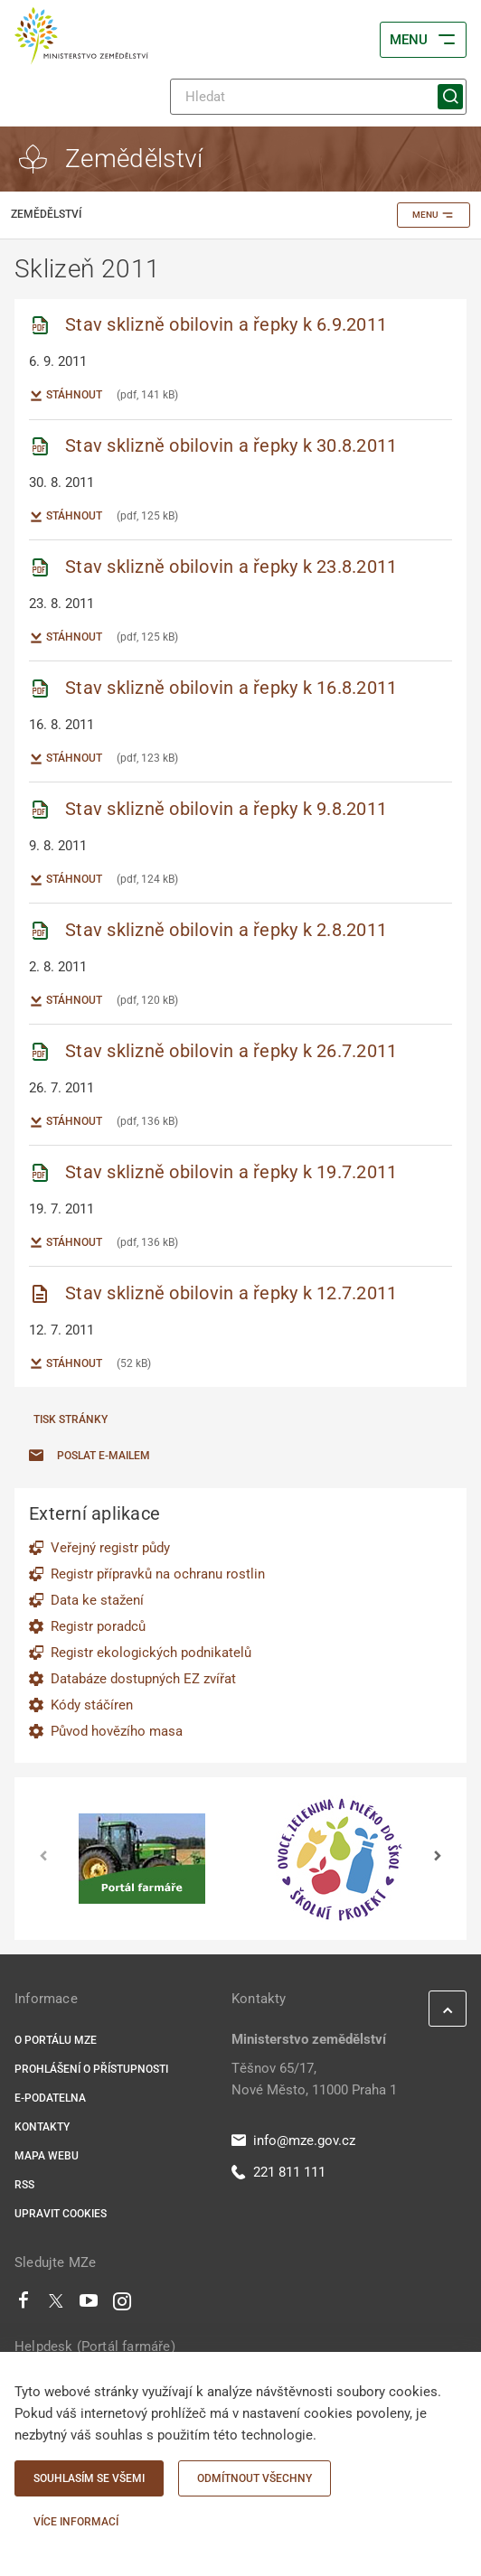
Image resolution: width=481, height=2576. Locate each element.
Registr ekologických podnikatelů (151, 1652)
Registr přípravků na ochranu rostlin (158, 1574)
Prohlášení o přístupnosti (91, 2069)
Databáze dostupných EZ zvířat (143, 1679)
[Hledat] (318, 97)
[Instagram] (122, 2305)
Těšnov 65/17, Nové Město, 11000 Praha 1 (314, 2079)
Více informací (75, 2521)
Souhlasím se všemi (89, 2478)
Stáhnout (65, 396)
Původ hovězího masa (117, 1731)
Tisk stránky (70, 1419)
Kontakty (42, 2127)
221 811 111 (278, 2172)
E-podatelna (50, 2098)
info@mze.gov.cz (293, 2140)
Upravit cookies (60, 2213)
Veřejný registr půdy (110, 1548)
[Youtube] (89, 2305)
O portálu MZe (55, 2040)
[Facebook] (23, 2305)
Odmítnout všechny (254, 2478)
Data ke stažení (97, 1600)
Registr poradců (98, 1626)
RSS (24, 2184)
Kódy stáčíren (92, 1705)
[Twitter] (56, 2305)
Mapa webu (46, 2156)
